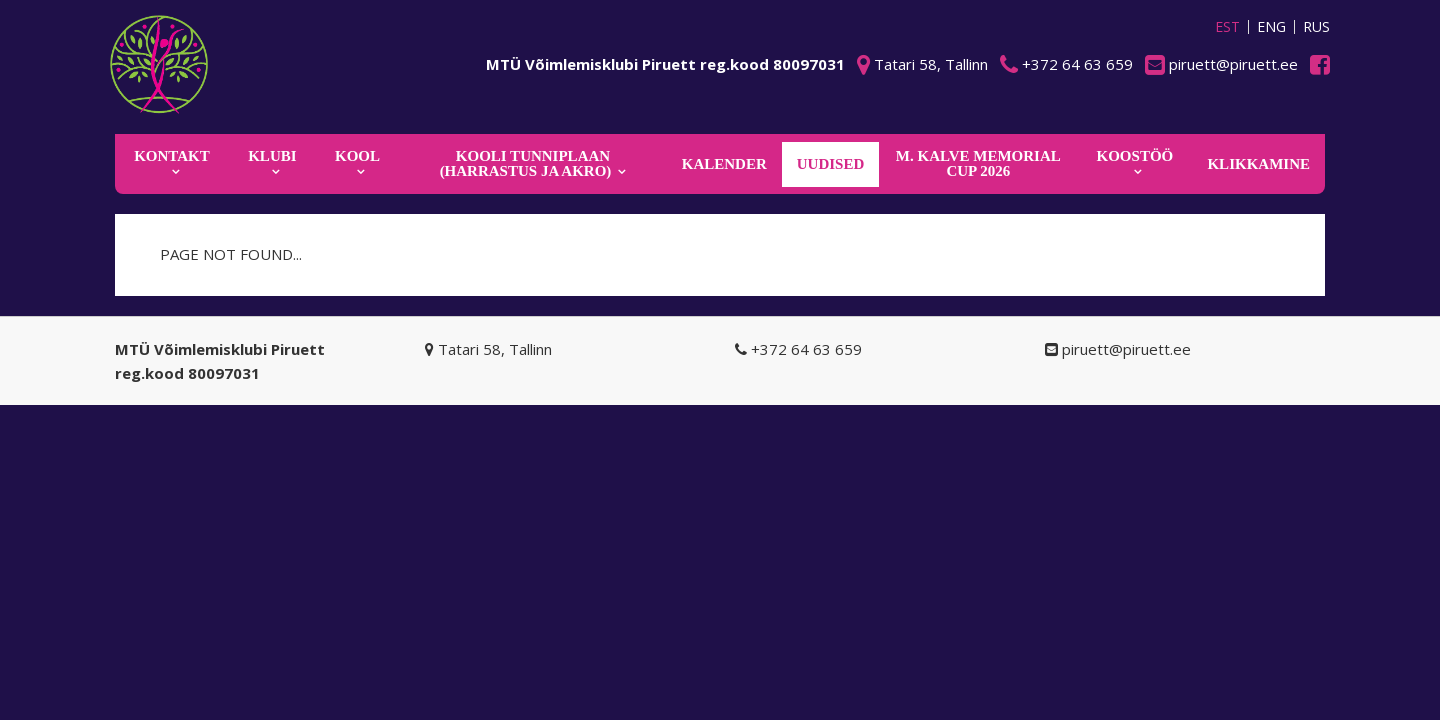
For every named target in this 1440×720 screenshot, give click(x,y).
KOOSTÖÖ (1135, 156)
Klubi (272, 156)
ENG (1271, 27)
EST (1227, 27)
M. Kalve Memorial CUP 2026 (978, 163)
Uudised (831, 164)
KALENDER (724, 164)
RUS (1316, 27)
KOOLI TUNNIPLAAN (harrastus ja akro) (526, 163)
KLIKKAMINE (1258, 164)
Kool (357, 156)
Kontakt (172, 156)
